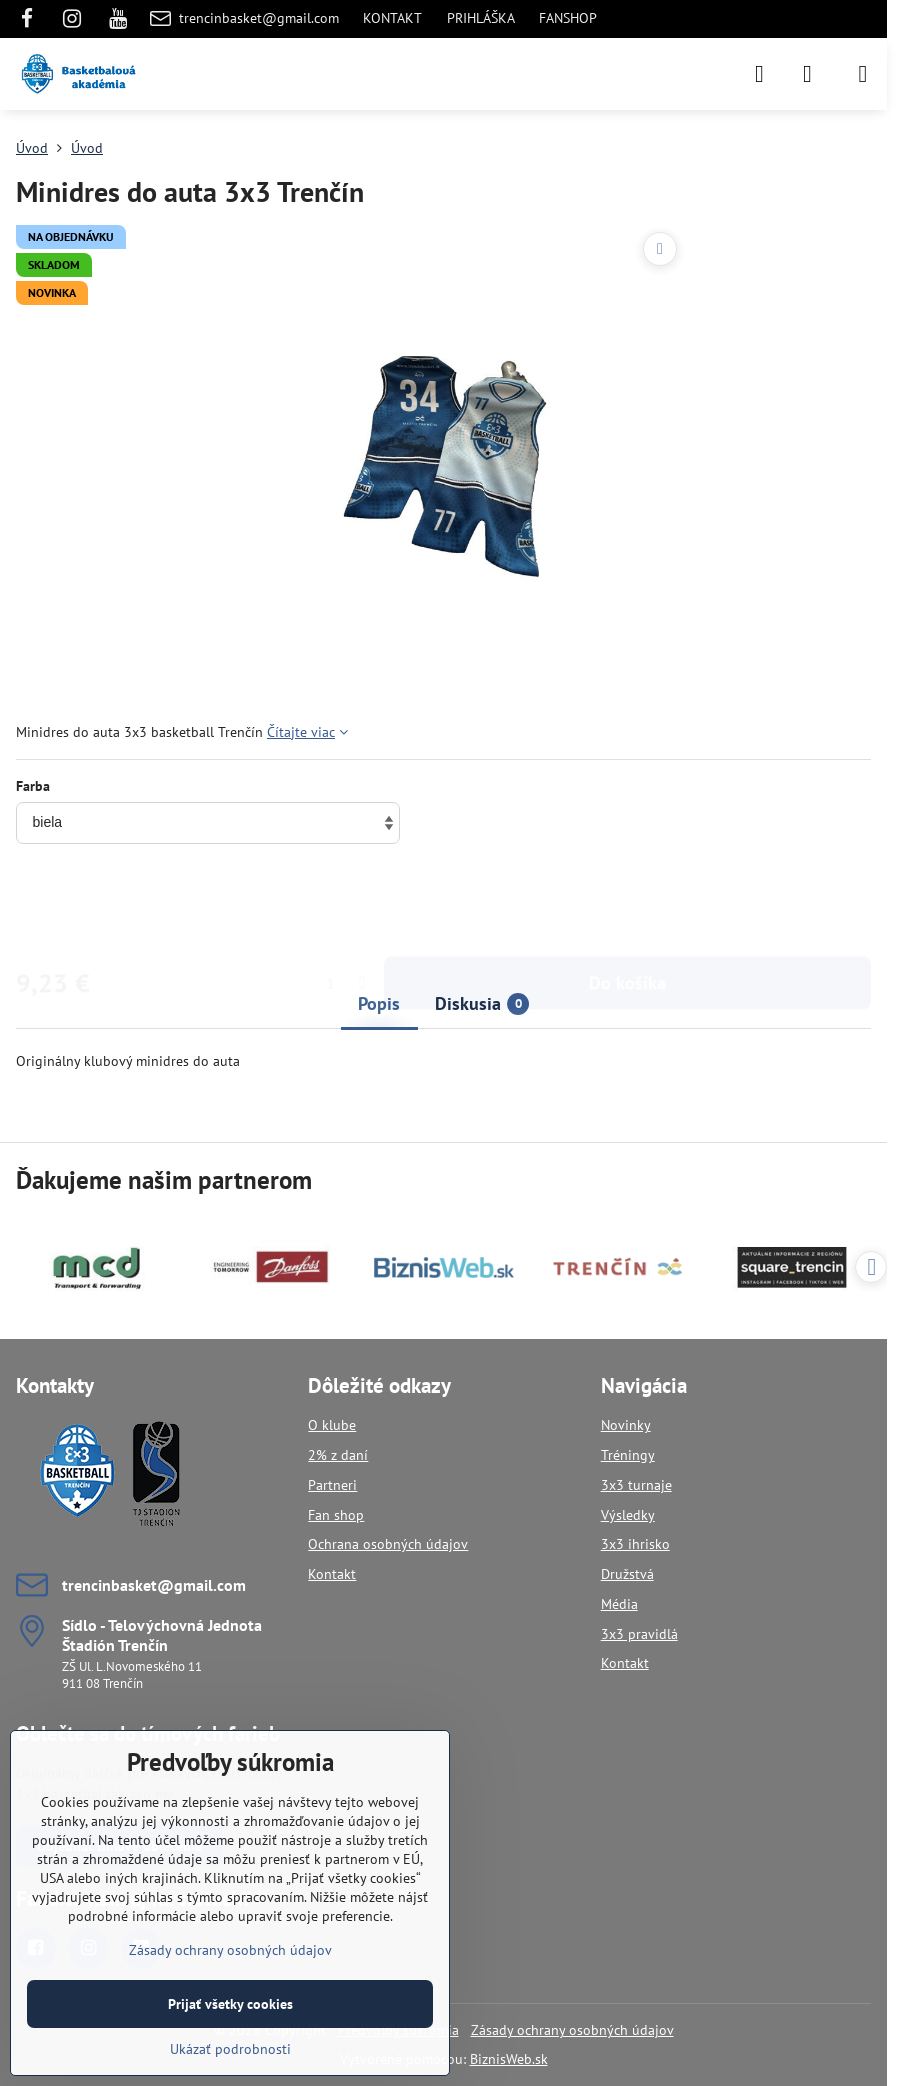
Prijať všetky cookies (230, 2004)
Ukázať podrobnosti (230, 2049)
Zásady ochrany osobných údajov (572, 2030)
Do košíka (627, 904)
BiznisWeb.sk (509, 2059)
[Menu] (863, 74)
